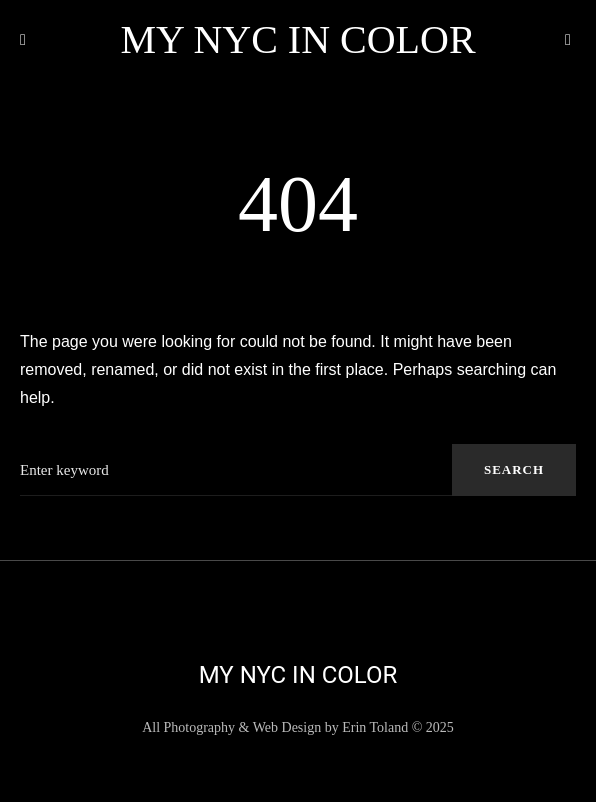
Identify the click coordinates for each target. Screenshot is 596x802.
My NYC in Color (297, 39)
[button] (28, 40)
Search (514, 469)
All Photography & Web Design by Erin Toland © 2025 (298, 727)
